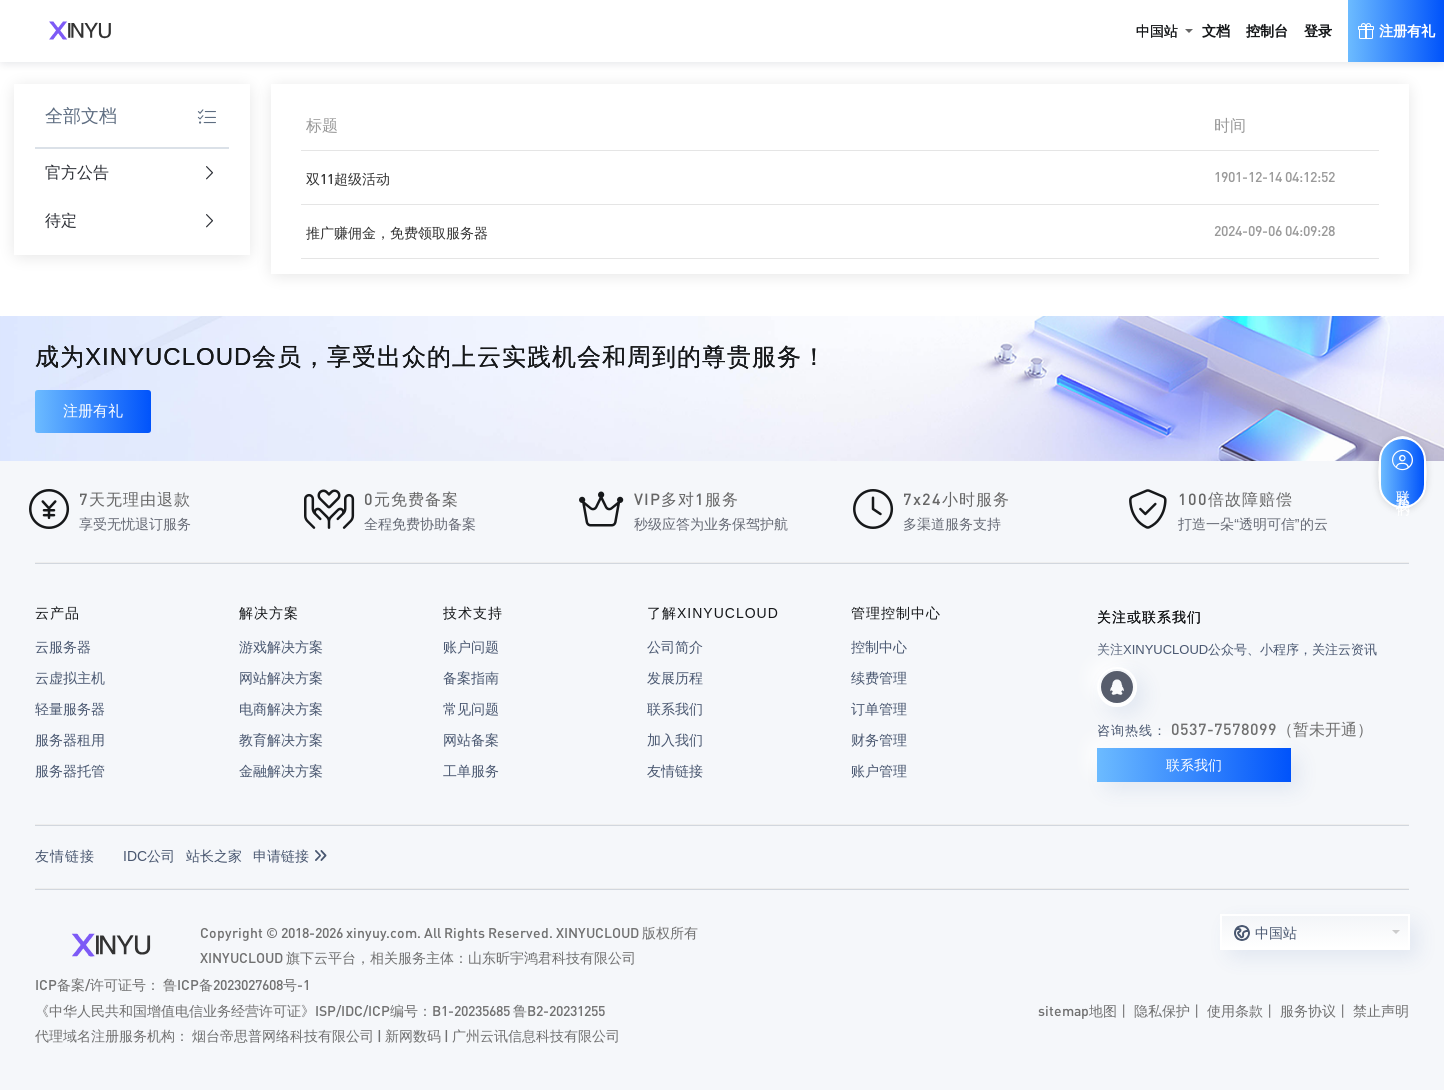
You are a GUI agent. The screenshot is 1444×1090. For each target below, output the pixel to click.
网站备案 (471, 740)
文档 (1216, 31)
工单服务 (471, 771)
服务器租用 (70, 740)
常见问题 (471, 709)
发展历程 (675, 678)
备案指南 (471, 678)
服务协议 (1308, 1010)
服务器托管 (70, 771)
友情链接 (675, 771)
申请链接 (290, 856)
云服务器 (63, 647)
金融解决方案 (281, 771)
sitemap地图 (1077, 1010)
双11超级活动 (348, 178)
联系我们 (675, 709)
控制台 (1267, 31)
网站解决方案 (281, 678)
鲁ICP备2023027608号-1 (236, 984)
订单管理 (879, 709)
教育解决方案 (281, 740)
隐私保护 (1162, 1010)
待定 (130, 221)
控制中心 (879, 647)
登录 (1318, 31)
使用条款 (1235, 1010)
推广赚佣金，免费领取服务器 (397, 232)
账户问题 (471, 647)
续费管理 (879, 678)
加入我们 (675, 740)
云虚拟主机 (70, 678)
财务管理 (879, 740)
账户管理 (879, 771)
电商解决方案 (281, 709)
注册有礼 (93, 410)
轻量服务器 (70, 709)
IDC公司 (149, 856)
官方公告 (130, 173)
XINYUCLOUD (80, 31)
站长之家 (214, 856)
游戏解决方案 (281, 647)
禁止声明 (1381, 1010)
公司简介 (675, 647)
